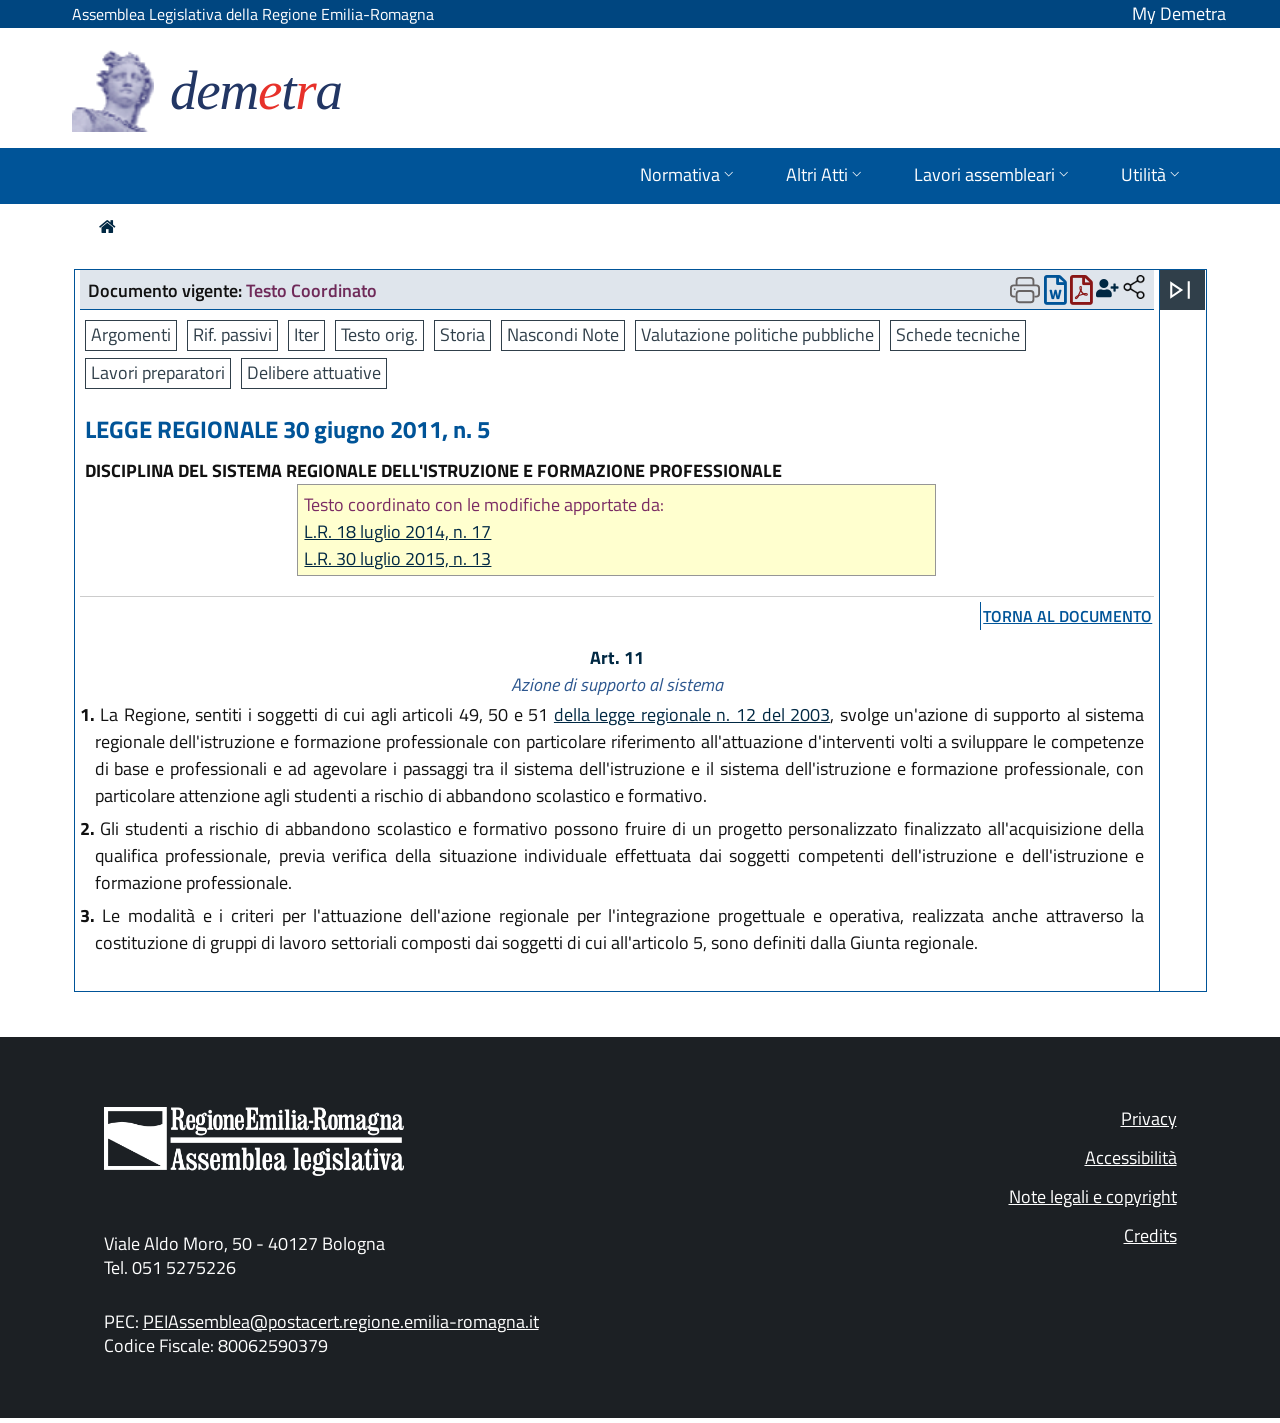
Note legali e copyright (1093, 1196)
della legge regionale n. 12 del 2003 (692, 714)
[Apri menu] (1180, 290)
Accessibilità (1131, 1157)
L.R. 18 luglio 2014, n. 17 (397, 531)
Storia (462, 334)
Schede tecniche (958, 334)
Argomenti (131, 334)
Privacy (1149, 1118)
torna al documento (1067, 616)
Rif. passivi (232, 334)
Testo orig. (379, 334)
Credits (1150, 1235)
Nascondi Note (563, 334)
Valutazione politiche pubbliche (757, 334)
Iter (306, 334)
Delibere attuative (314, 372)
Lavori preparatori (158, 372)
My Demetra (1179, 13)
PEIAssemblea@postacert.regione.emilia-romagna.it (341, 1321)
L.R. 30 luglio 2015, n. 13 (397, 558)
